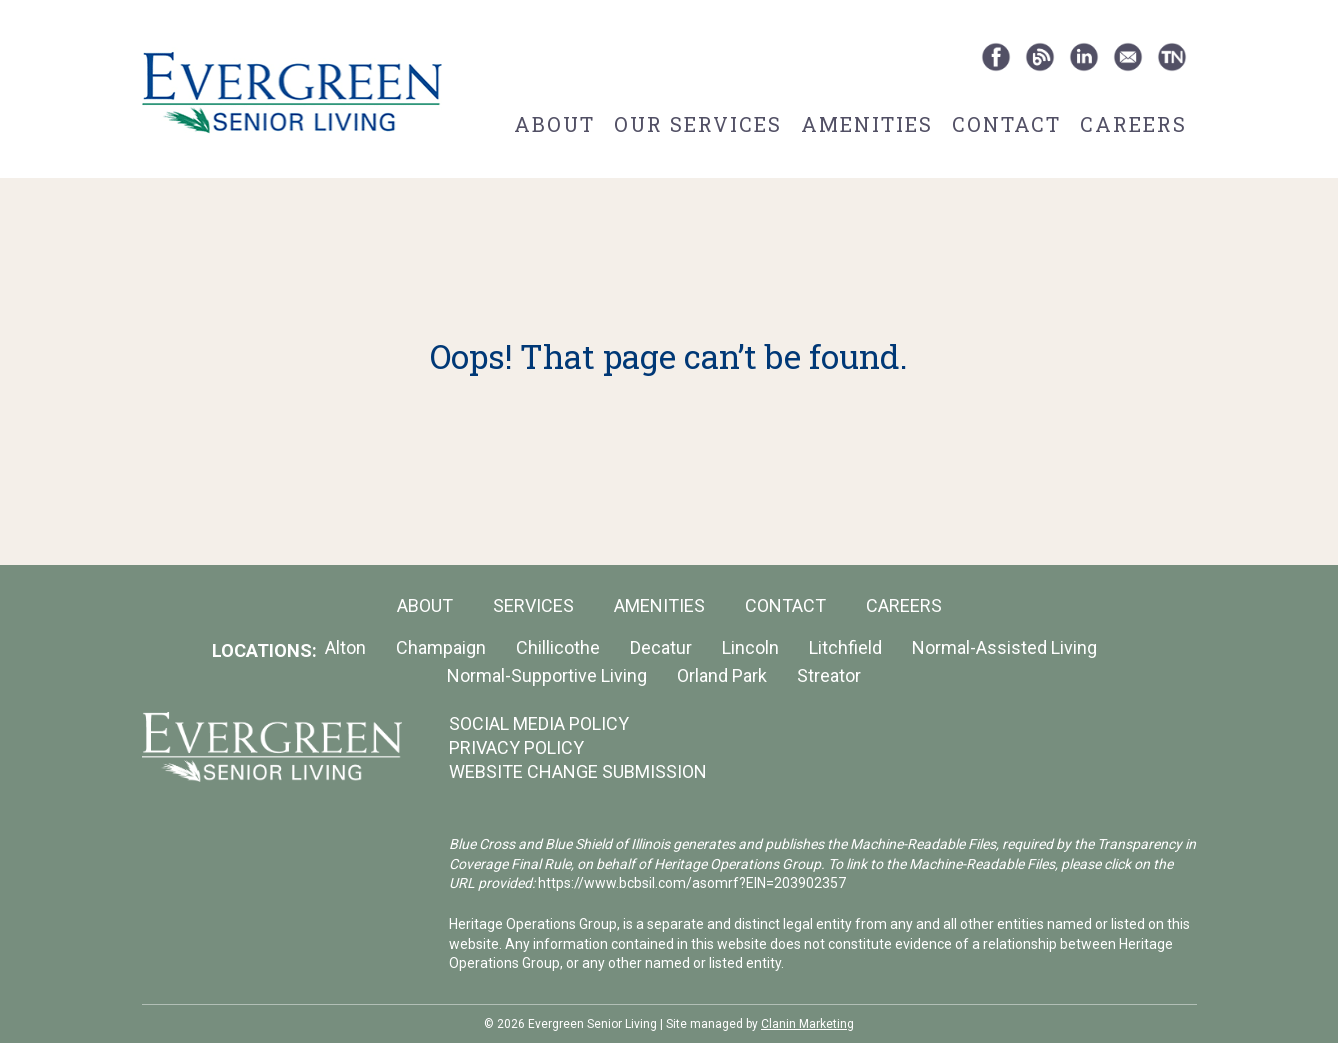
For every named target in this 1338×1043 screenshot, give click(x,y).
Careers (1133, 124)
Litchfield (845, 647)
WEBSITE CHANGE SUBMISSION (578, 771)
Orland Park (722, 675)
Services (533, 605)
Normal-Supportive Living (547, 675)
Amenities (867, 124)
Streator (829, 675)
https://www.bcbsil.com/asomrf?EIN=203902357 (692, 883)
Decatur (661, 647)
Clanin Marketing (807, 1024)
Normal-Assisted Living (1004, 647)
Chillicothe (558, 647)
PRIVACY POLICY (516, 747)
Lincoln (750, 647)
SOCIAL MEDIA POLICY (539, 723)
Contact (1006, 124)
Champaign (441, 647)
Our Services (698, 124)
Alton (345, 647)
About (554, 124)
